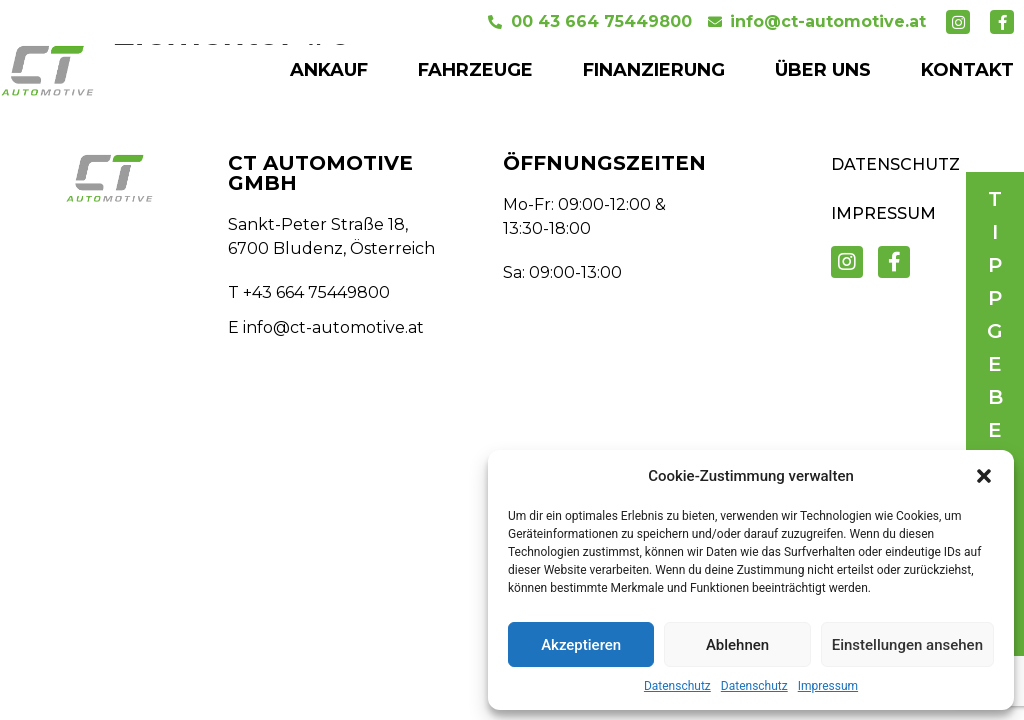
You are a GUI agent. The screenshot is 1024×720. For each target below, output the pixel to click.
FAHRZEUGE (475, 70)
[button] (984, 476)
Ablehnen (737, 645)
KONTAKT (967, 70)
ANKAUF (329, 70)
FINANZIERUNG (654, 70)
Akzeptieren (581, 645)
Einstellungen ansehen (907, 645)
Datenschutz (677, 686)
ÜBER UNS (823, 70)
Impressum (828, 686)
